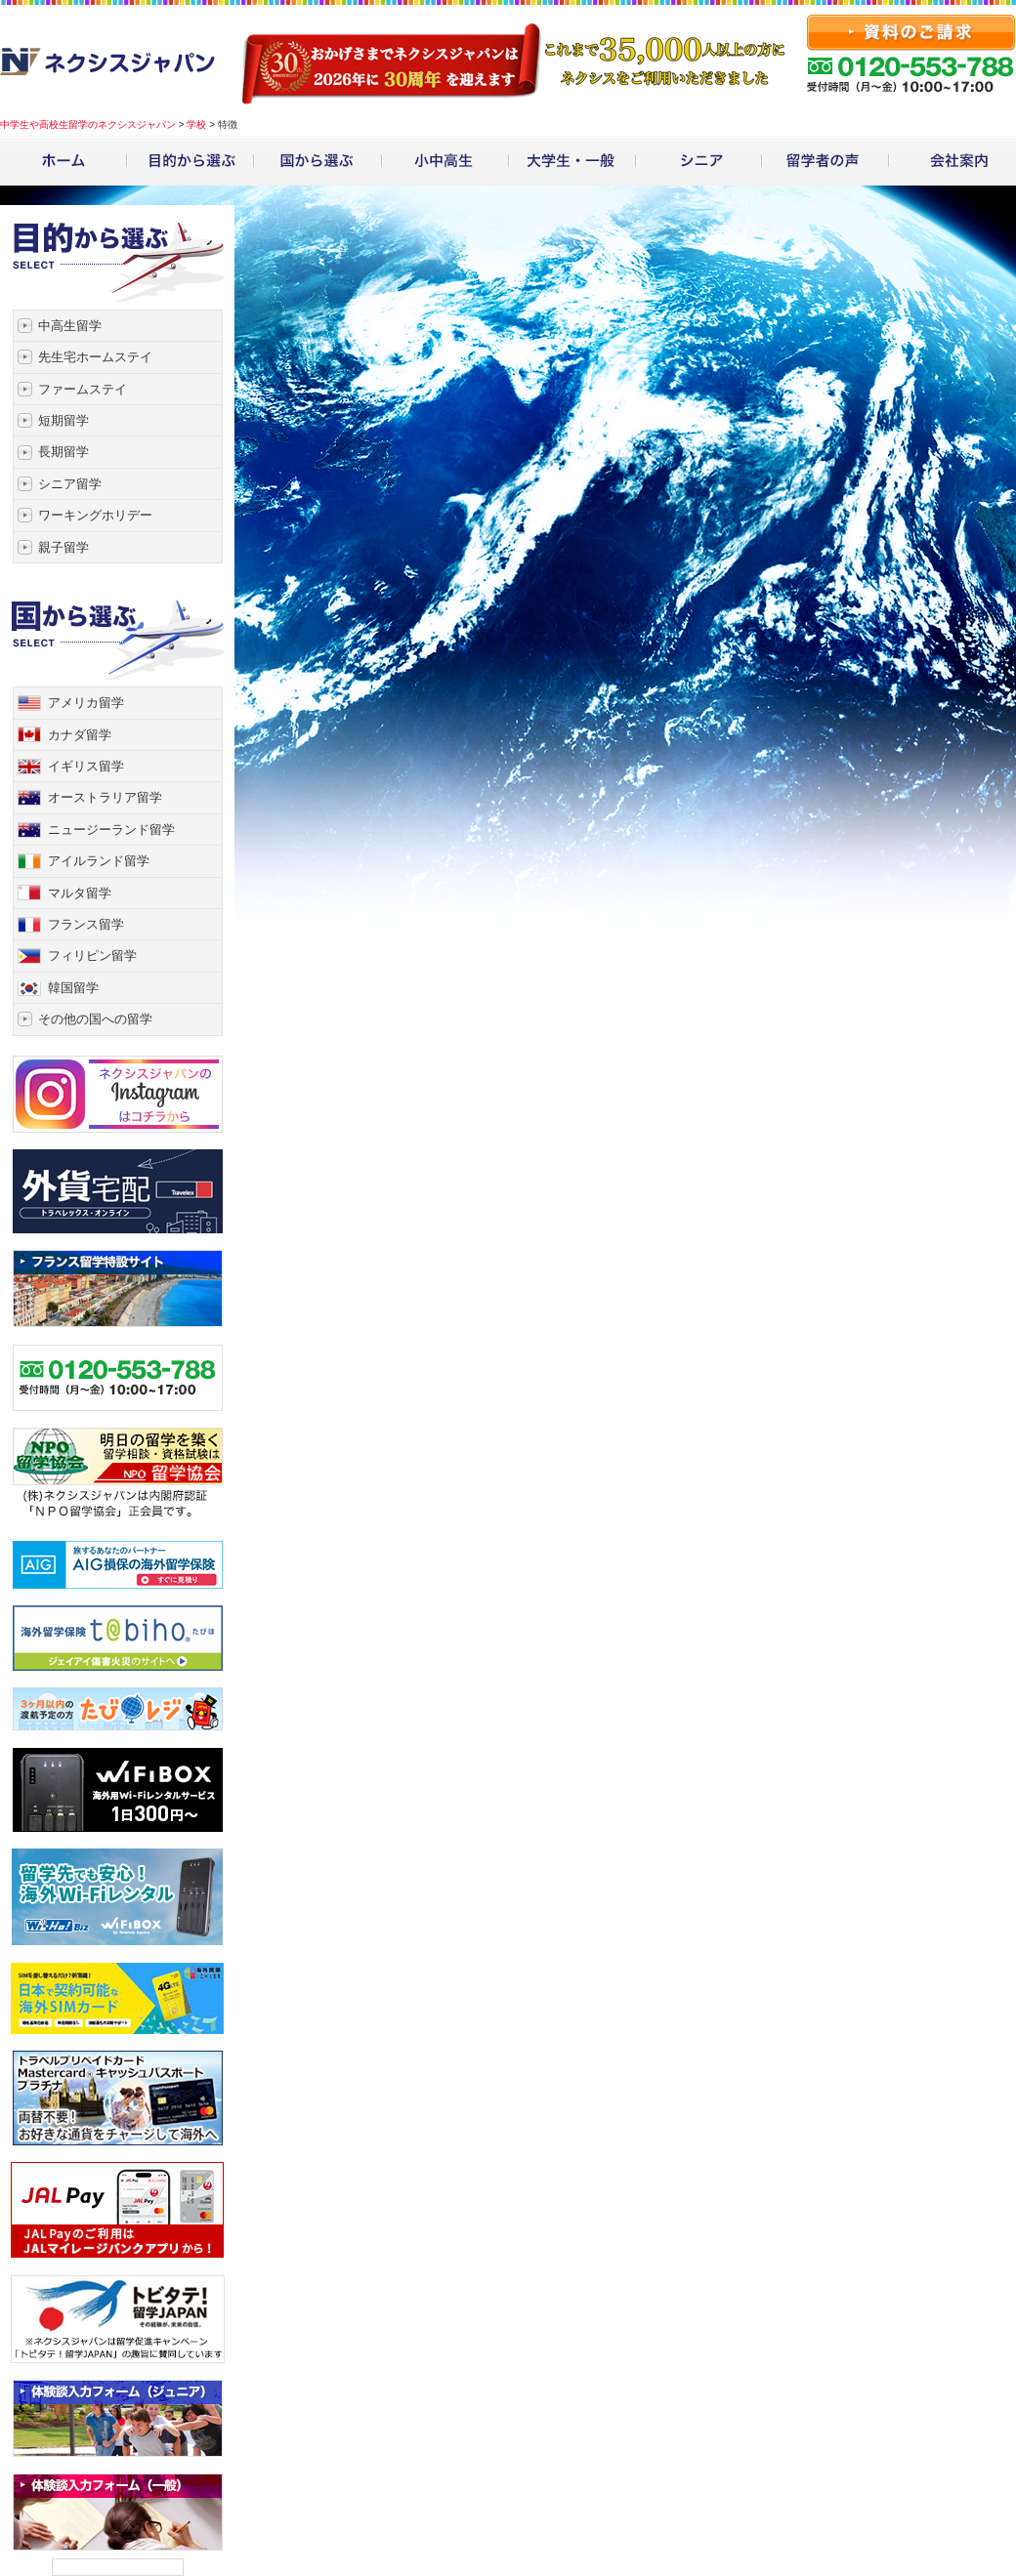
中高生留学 (70, 325)
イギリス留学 (86, 766)
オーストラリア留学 (105, 797)
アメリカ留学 (86, 702)
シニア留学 (70, 484)
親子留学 (63, 547)
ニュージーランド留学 (111, 829)
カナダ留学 (79, 734)
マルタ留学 (79, 893)
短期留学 (63, 420)
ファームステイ (82, 389)
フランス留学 (86, 924)
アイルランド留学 (98, 860)
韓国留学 (73, 987)
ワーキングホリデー (95, 515)
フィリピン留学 (92, 955)
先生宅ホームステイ (95, 357)
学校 (196, 124)
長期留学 (63, 451)
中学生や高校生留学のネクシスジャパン (88, 124)
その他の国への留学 (95, 1019)
